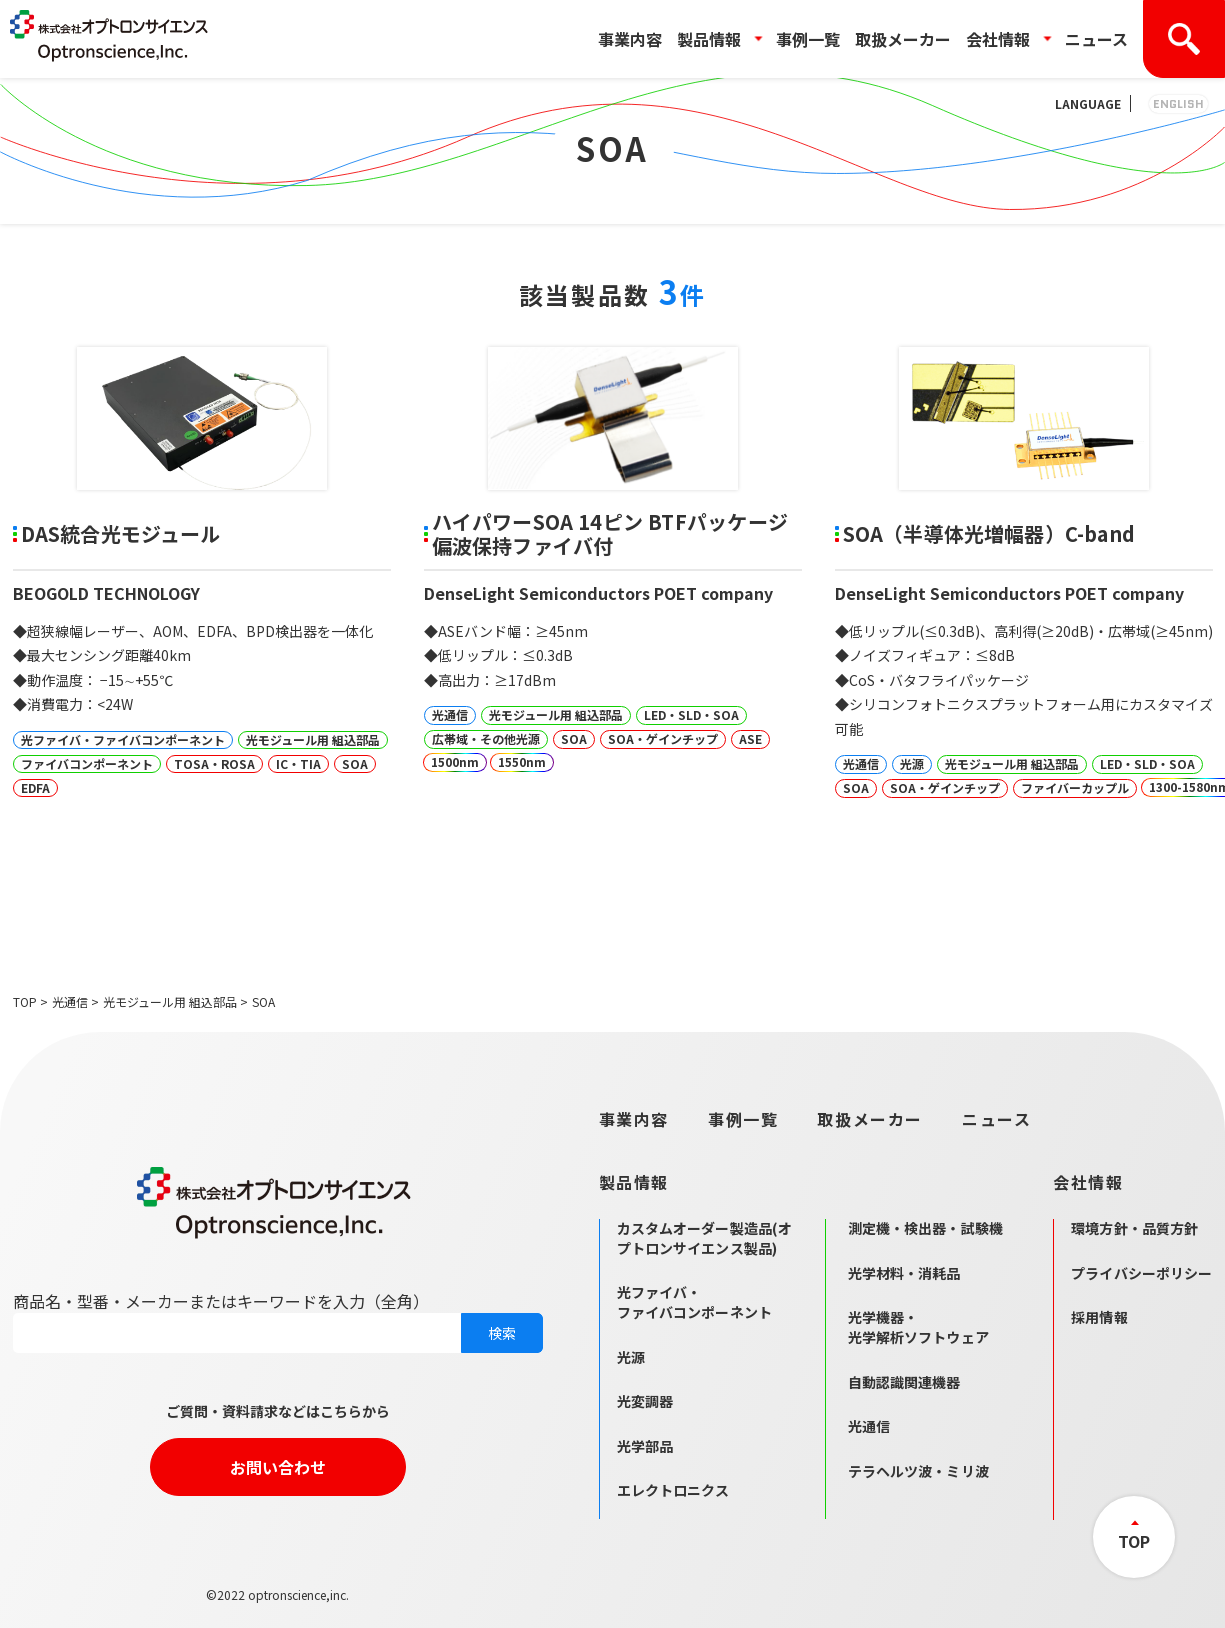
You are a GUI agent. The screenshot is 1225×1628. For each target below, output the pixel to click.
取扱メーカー (903, 39)
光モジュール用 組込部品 (170, 1001)
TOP (25, 1001)
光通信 (70, 1001)
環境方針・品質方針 (1134, 1228)
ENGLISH (1178, 103)
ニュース (1096, 39)
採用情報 (1099, 1317)
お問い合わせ (278, 1467)
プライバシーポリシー (1141, 1273)
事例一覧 (808, 39)
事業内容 (630, 39)
